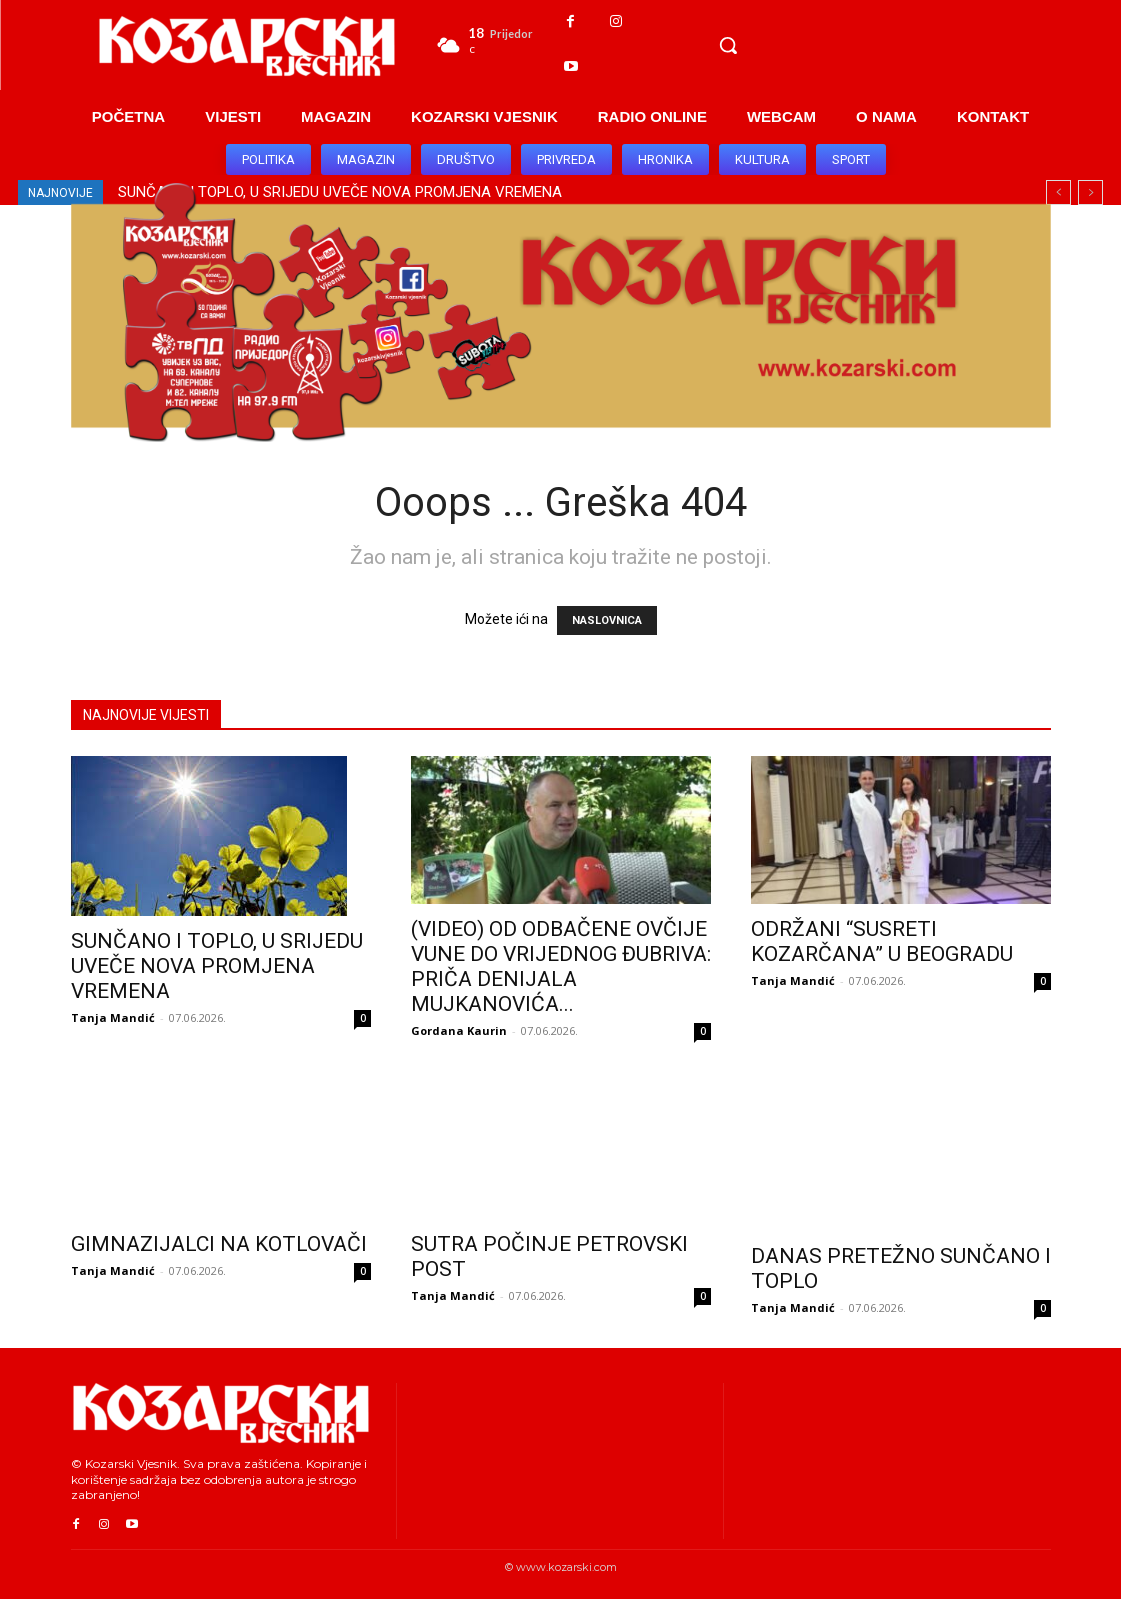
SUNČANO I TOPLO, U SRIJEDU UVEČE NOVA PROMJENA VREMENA (217, 966)
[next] (1090, 192)
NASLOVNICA (607, 620)
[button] (728, 45)
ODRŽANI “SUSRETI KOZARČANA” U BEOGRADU (882, 941)
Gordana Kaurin (459, 1030)
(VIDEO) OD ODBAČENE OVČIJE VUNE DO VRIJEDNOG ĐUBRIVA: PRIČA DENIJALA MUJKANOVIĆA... (561, 966)
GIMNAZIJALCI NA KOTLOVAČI (219, 1244)
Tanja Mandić (113, 1017)
